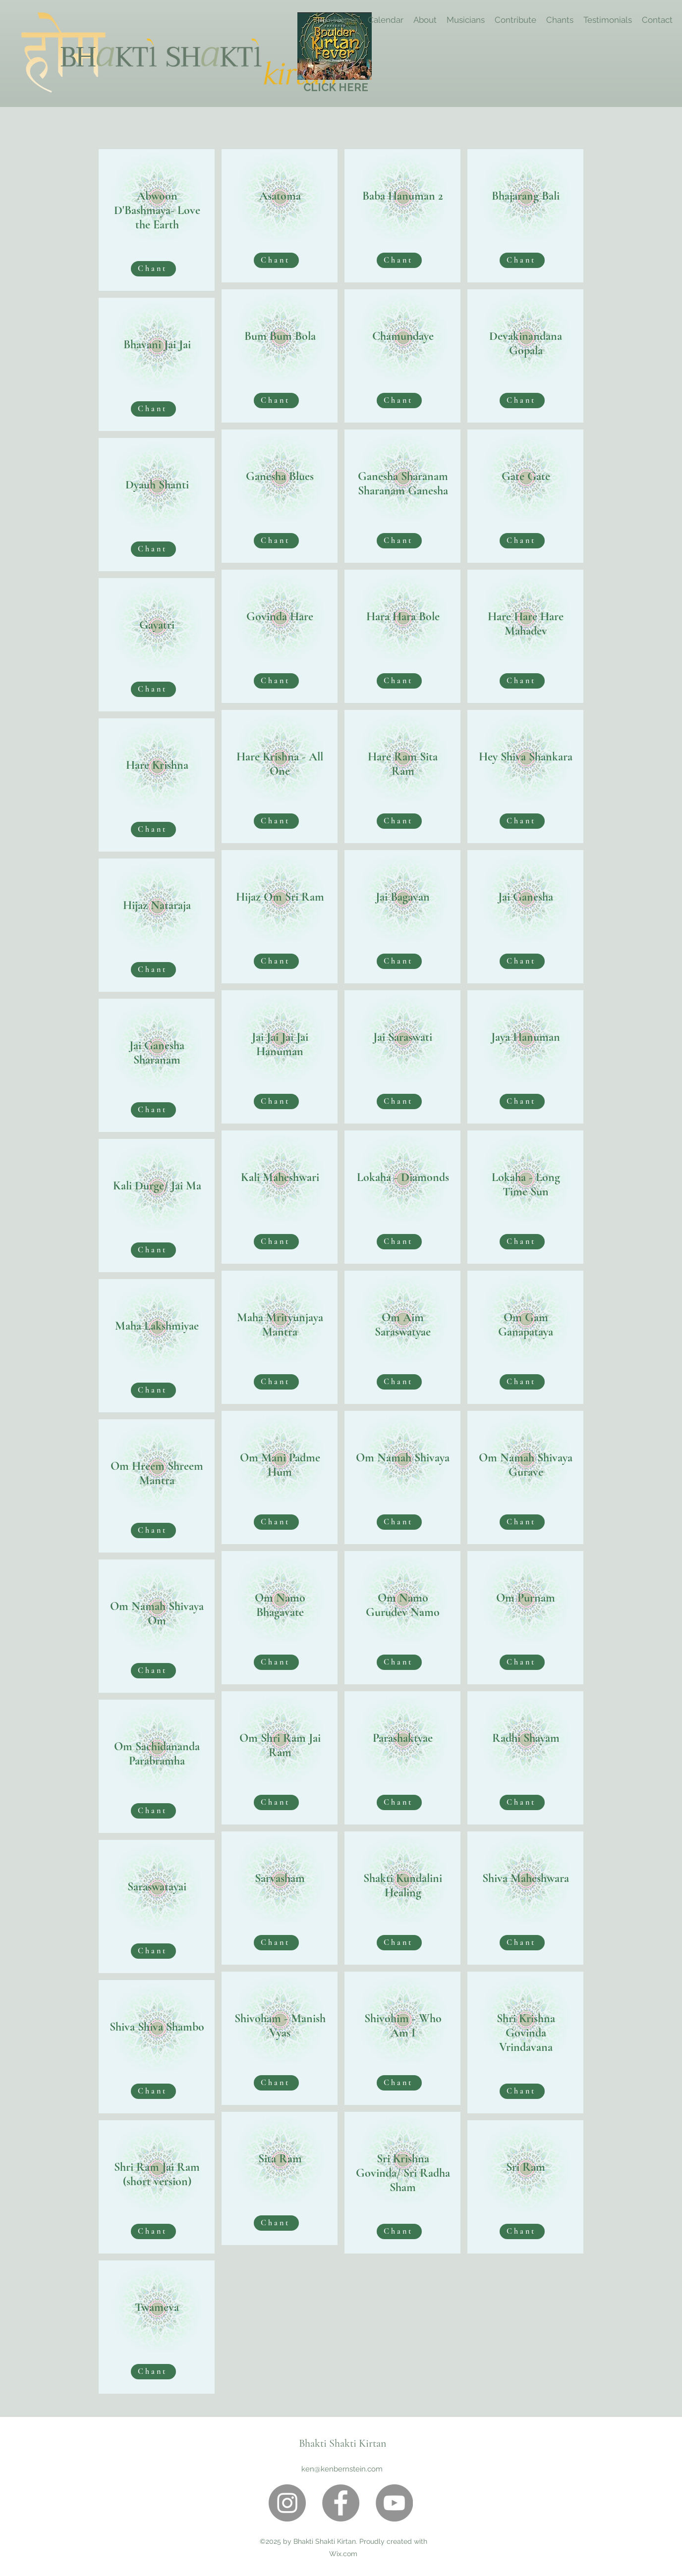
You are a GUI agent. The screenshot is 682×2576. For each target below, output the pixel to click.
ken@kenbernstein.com (342, 2469)
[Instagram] (287, 2503)
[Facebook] (340, 2503)
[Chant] (153, 268)
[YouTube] (394, 2503)
